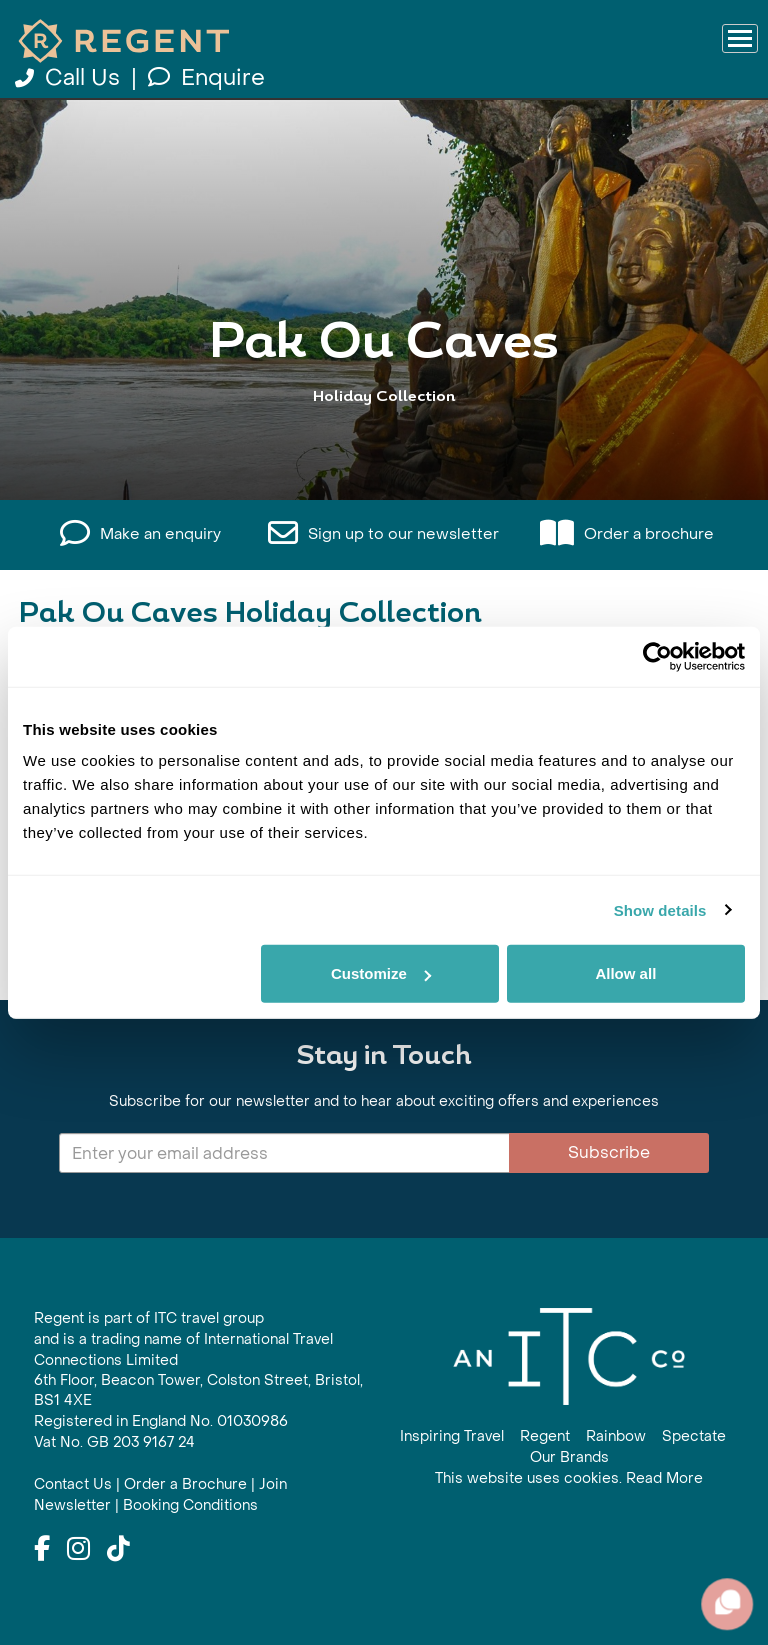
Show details (660, 909)
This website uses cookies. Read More (569, 1478)
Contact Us (73, 1484)
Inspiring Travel (452, 1436)
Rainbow (616, 1436)
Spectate (694, 1436)
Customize (381, 973)
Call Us (70, 78)
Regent (545, 1436)
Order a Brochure (185, 1484)
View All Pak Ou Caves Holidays (384, 434)
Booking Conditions (190, 1505)
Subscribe (609, 1152)
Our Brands (569, 1457)
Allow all (625, 973)
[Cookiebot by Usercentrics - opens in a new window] (657, 656)
